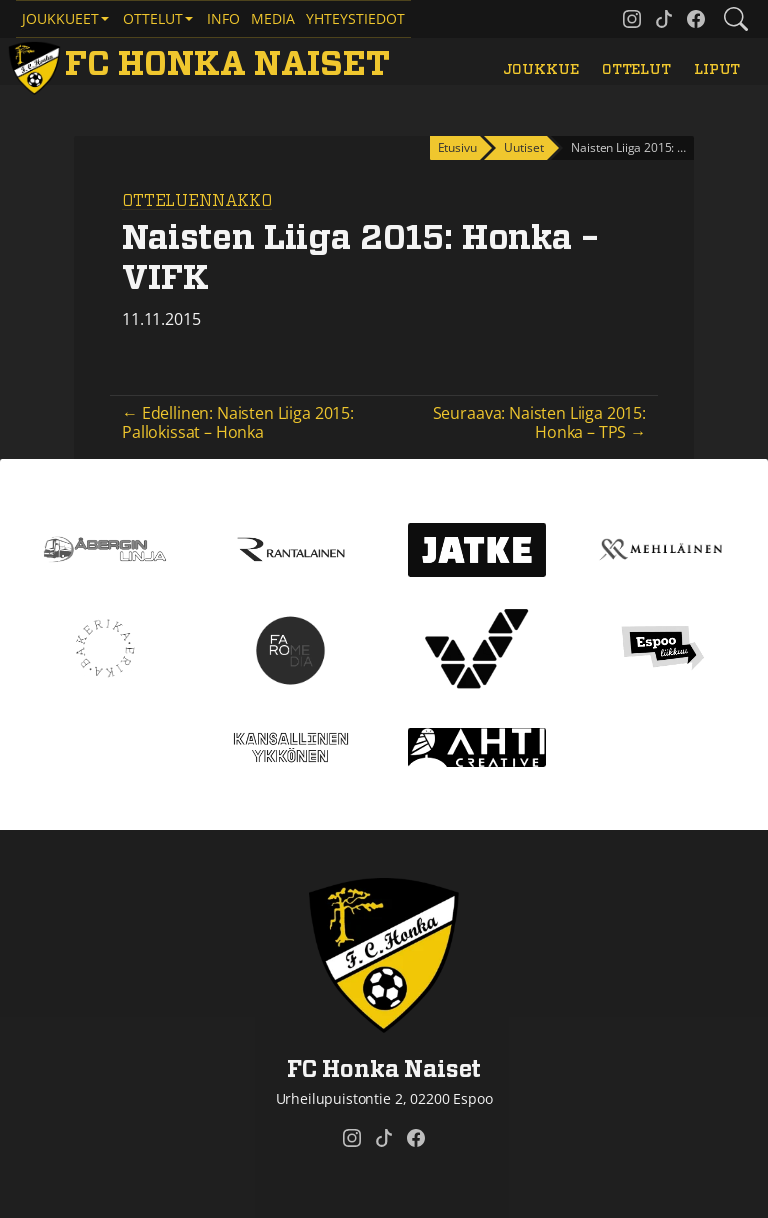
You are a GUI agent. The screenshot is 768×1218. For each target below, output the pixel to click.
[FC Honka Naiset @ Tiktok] (664, 19)
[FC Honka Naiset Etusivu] (202, 65)
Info (223, 18)
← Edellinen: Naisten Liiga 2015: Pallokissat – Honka (238, 422)
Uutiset (523, 147)
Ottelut (636, 69)
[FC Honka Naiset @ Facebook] (696, 19)
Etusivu (457, 147)
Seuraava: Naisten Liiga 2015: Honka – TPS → (539, 422)
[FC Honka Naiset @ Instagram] (632, 19)
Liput (717, 69)
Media (273, 18)
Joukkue (541, 69)
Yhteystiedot (355, 18)
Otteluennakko (197, 201)
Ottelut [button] (153, 18)
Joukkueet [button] (60, 18)
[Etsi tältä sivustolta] (736, 19)
